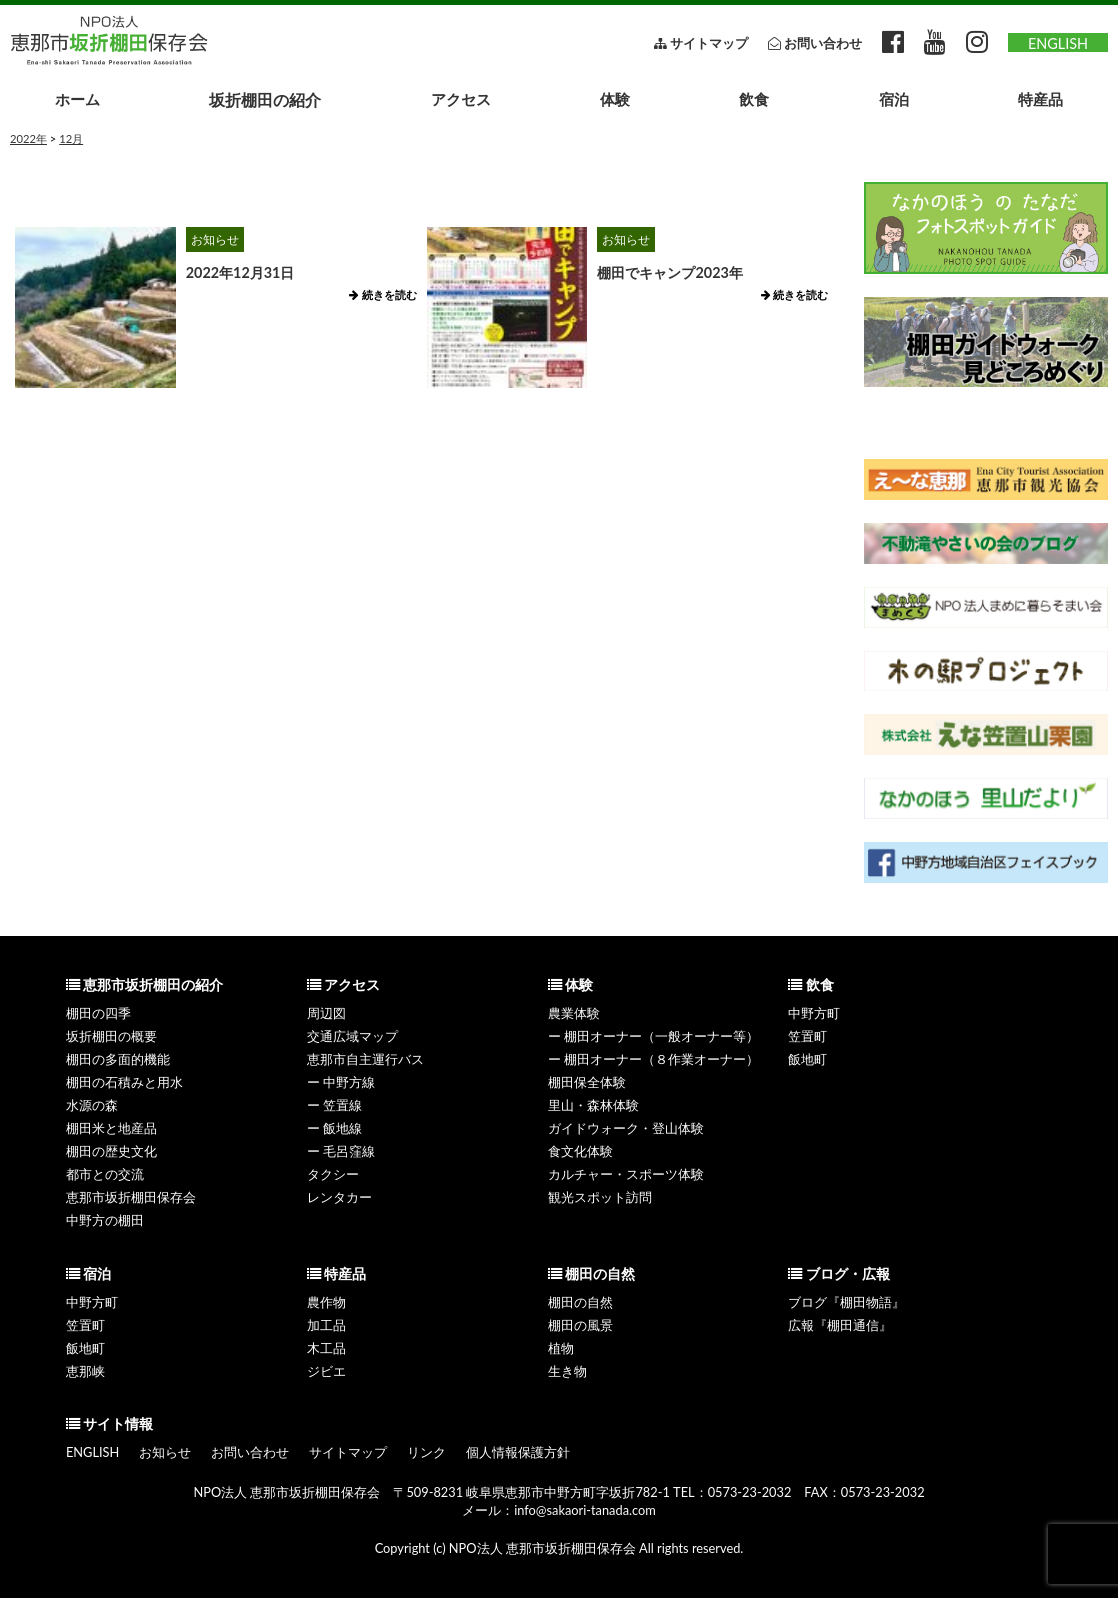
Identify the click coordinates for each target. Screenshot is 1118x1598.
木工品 (326, 1348)
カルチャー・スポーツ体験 (626, 1174)
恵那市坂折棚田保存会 (131, 1197)
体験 (615, 99)
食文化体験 (580, 1151)
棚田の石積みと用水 (124, 1082)
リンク (426, 1452)
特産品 (1040, 99)
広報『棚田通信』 (840, 1325)
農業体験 (574, 1013)
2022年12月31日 (240, 272)
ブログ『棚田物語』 (846, 1302)
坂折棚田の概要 (111, 1036)
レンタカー (339, 1197)
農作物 (326, 1302)
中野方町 (814, 1013)
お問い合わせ (250, 1452)
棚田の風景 (580, 1325)
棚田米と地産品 (111, 1128)
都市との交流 (105, 1174)
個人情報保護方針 (518, 1452)
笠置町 (807, 1036)
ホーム (77, 99)
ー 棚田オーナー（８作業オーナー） (653, 1059)
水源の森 (92, 1105)
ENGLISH (1058, 43)
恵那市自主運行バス (365, 1059)
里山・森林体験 (593, 1105)
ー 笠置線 (334, 1105)
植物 (561, 1348)
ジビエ (326, 1371)
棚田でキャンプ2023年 (669, 272)
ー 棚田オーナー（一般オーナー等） (653, 1036)
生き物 (567, 1371)
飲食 (754, 99)
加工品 (326, 1325)
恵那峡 (85, 1371)
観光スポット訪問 (600, 1197)
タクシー (333, 1174)
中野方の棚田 (105, 1220)
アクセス (461, 99)
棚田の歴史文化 (111, 1151)
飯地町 (807, 1059)
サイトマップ (348, 1452)
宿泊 (894, 99)
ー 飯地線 (334, 1128)
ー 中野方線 (341, 1082)
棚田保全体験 (587, 1082)
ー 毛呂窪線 (341, 1151)
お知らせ (215, 239)
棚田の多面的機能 (118, 1059)
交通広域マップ (352, 1036)
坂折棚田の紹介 (265, 99)
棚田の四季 (98, 1013)
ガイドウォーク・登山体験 (626, 1128)
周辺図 (326, 1013)
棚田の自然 (580, 1302)
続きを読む (383, 294)
